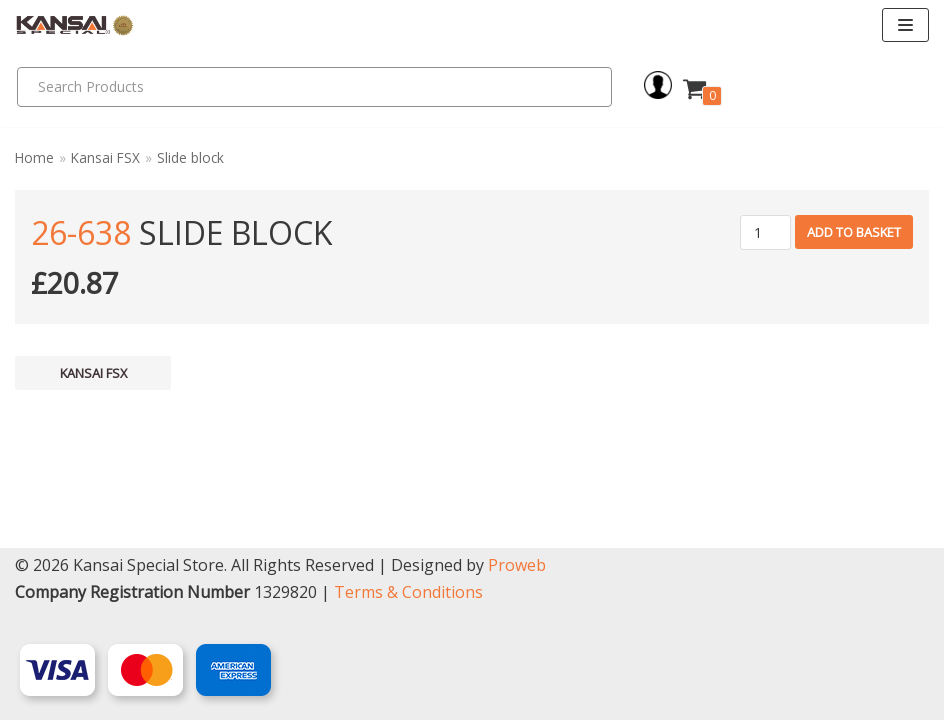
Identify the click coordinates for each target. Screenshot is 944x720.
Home (34, 157)
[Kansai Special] (75, 25)
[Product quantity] (765, 232)
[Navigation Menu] (905, 25)
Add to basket (854, 232)
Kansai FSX (105, 157)
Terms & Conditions (408, 592)
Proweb (517, 565)
